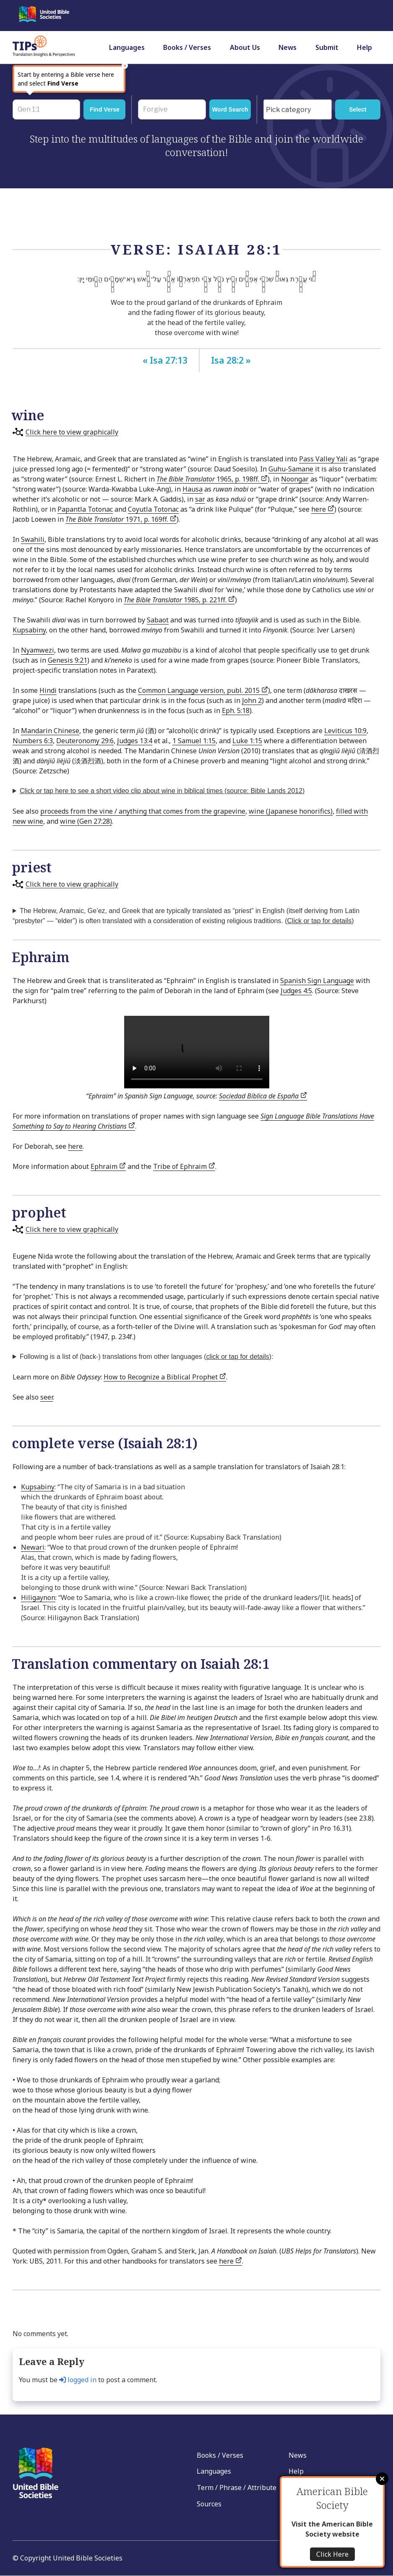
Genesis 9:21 (67, 660)
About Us (245, 47)
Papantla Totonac (85, 509)
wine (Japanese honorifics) (291, 811)
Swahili (32, 539)
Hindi (48, 690)
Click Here (332, 2554)
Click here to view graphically (72, 432)
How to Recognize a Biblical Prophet (165, 1377)
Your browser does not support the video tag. (196, 1052)
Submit (326, 47)
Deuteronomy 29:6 (85, 740)
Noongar (295, 479)
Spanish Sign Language (317, 980)
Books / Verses (187, 47)
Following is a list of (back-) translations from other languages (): (146, 1356)
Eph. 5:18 (236, 710)
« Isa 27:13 (165, 360)
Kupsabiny (29, 630)
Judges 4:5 (296, 990)
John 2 (252, 700)
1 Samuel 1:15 (194, 740)
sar (200, 499)
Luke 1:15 (247, 740)
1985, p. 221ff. (179, 599)
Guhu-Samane (290, 469)
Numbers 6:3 (33, 740)
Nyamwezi (37, 650)
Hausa (192, 489)
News (287, 47)
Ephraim (108, 1166)
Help (364, 47)
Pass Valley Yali (323, 458)
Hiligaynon (38, 1597)
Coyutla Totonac (153, 509)
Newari (32, 1547)
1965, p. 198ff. (212, 479)
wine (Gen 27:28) (86, 821)
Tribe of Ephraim (184, 1166)
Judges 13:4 (134, 740)
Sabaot (158, 619)
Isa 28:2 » (231, 360)
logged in (77, 2379)
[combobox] (297, 109)
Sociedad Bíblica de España (263, 1096)
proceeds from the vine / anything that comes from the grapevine (142, 811)
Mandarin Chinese (50, 730)
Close (382, 2478)
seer (46, 1397)
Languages (127, 47)
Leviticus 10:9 (345, 730)
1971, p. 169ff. (121, 519)
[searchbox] (299, 110)
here (322, 509)
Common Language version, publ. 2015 (203, 690)
